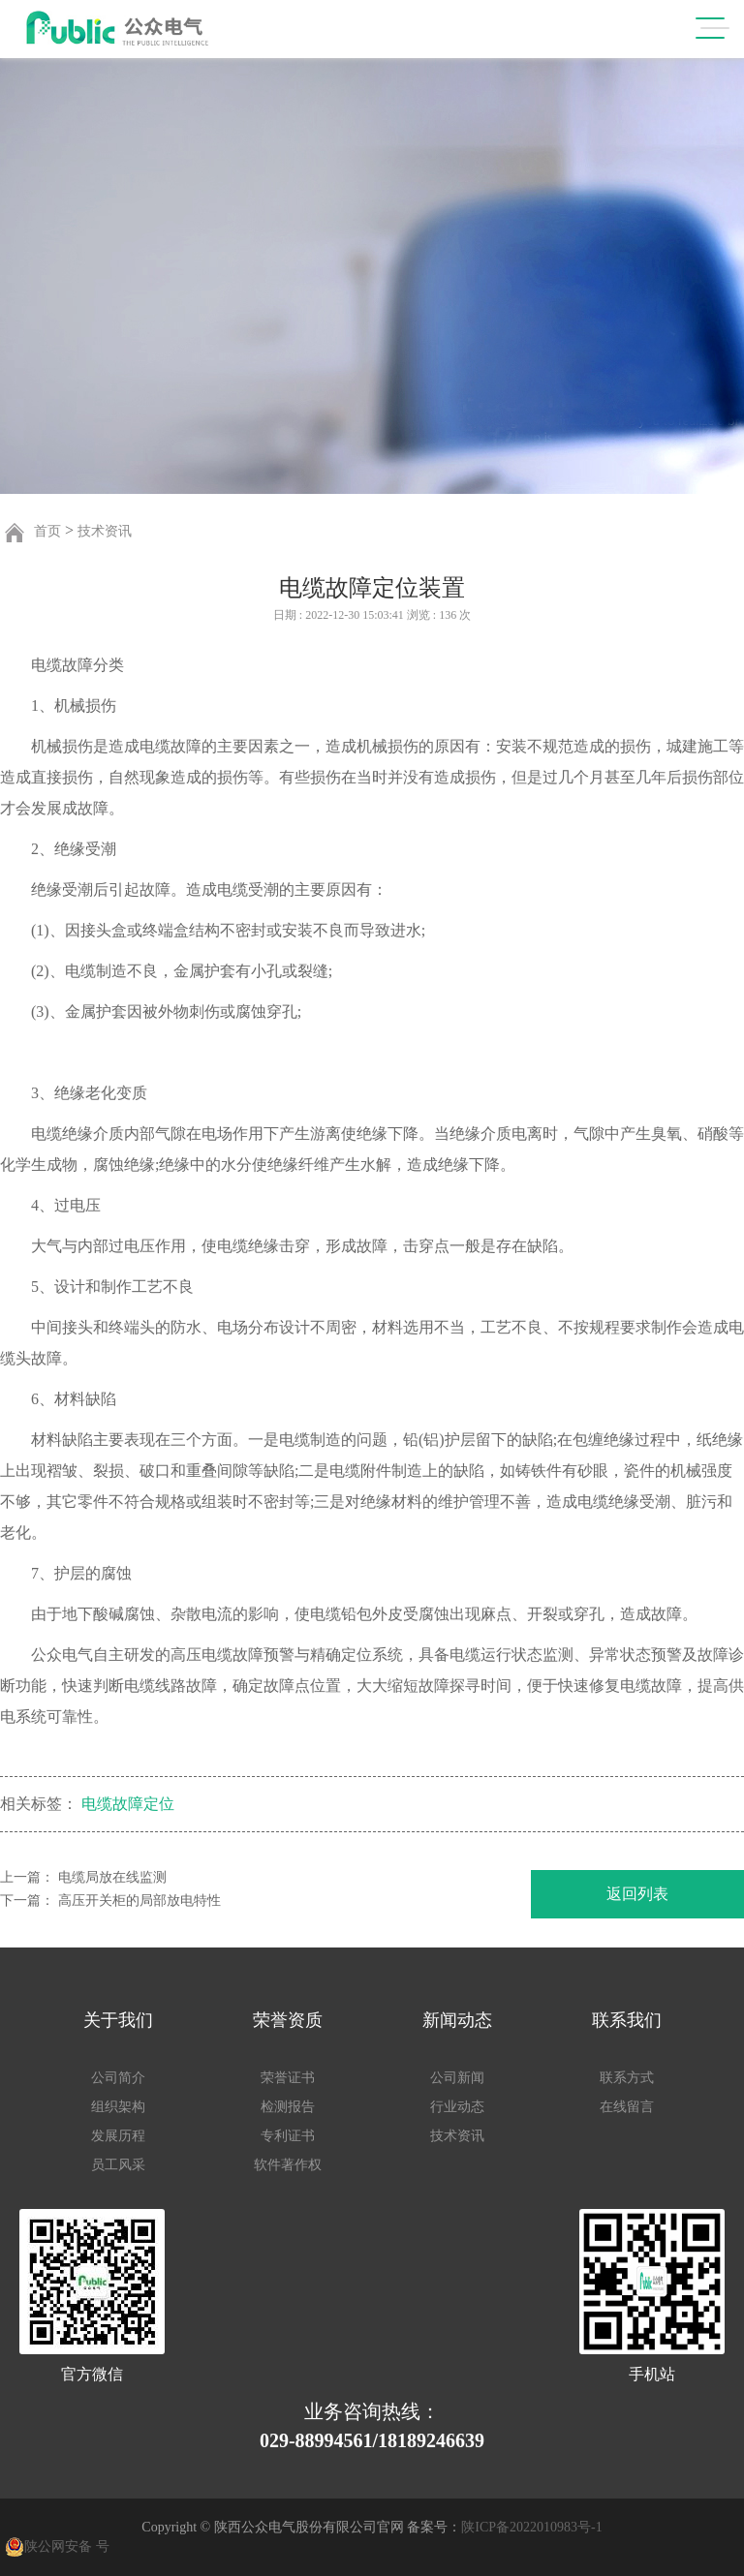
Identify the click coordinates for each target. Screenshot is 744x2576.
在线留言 (627, 2107)
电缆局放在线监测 (112, 1877)
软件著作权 (288, 2165)
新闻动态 (457, 2020)
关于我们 (118, 2020)
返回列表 (637, 1894)
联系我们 (627, 2020)
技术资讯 (105, 531)
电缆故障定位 (127, 1804)
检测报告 (288, 2107)
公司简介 (118, 2077)
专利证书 (288, 2136)
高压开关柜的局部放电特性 (139, 1900)
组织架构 (118, 2107)
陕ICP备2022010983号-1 (531, 2527)
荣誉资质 (288, 2020)
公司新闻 (457, 2077)
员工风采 (118, 2165)
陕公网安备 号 (66, 2546)
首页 (47, 531)
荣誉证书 (288, 2077)
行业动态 (457, 2107)
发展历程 (118, 2136)
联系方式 (627, 2077)
